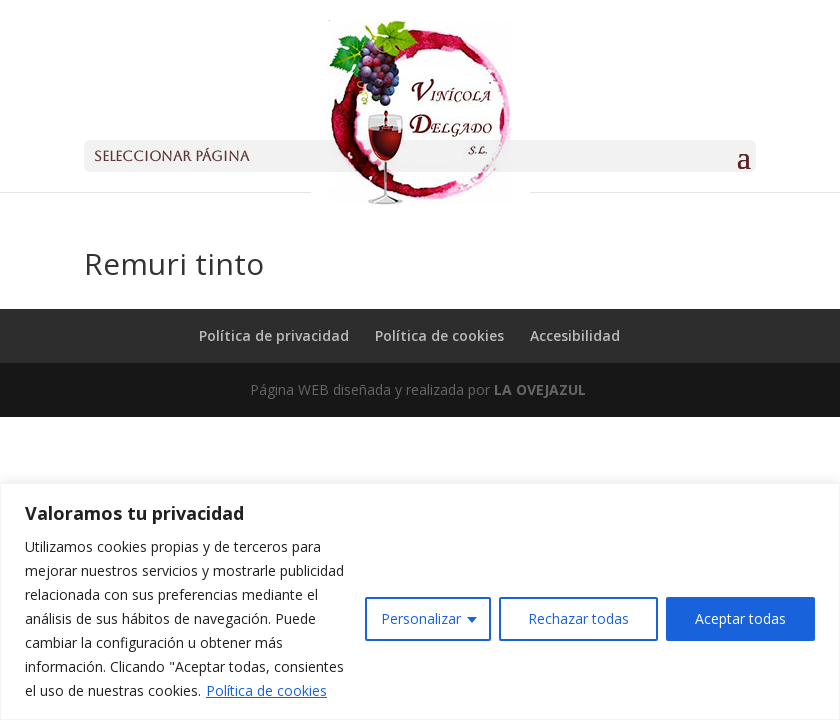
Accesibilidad (575, 335)
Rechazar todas (578, 618)
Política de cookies (266, 690)
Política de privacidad (274, 335)
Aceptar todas (740, 618)
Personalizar (421, 618)
